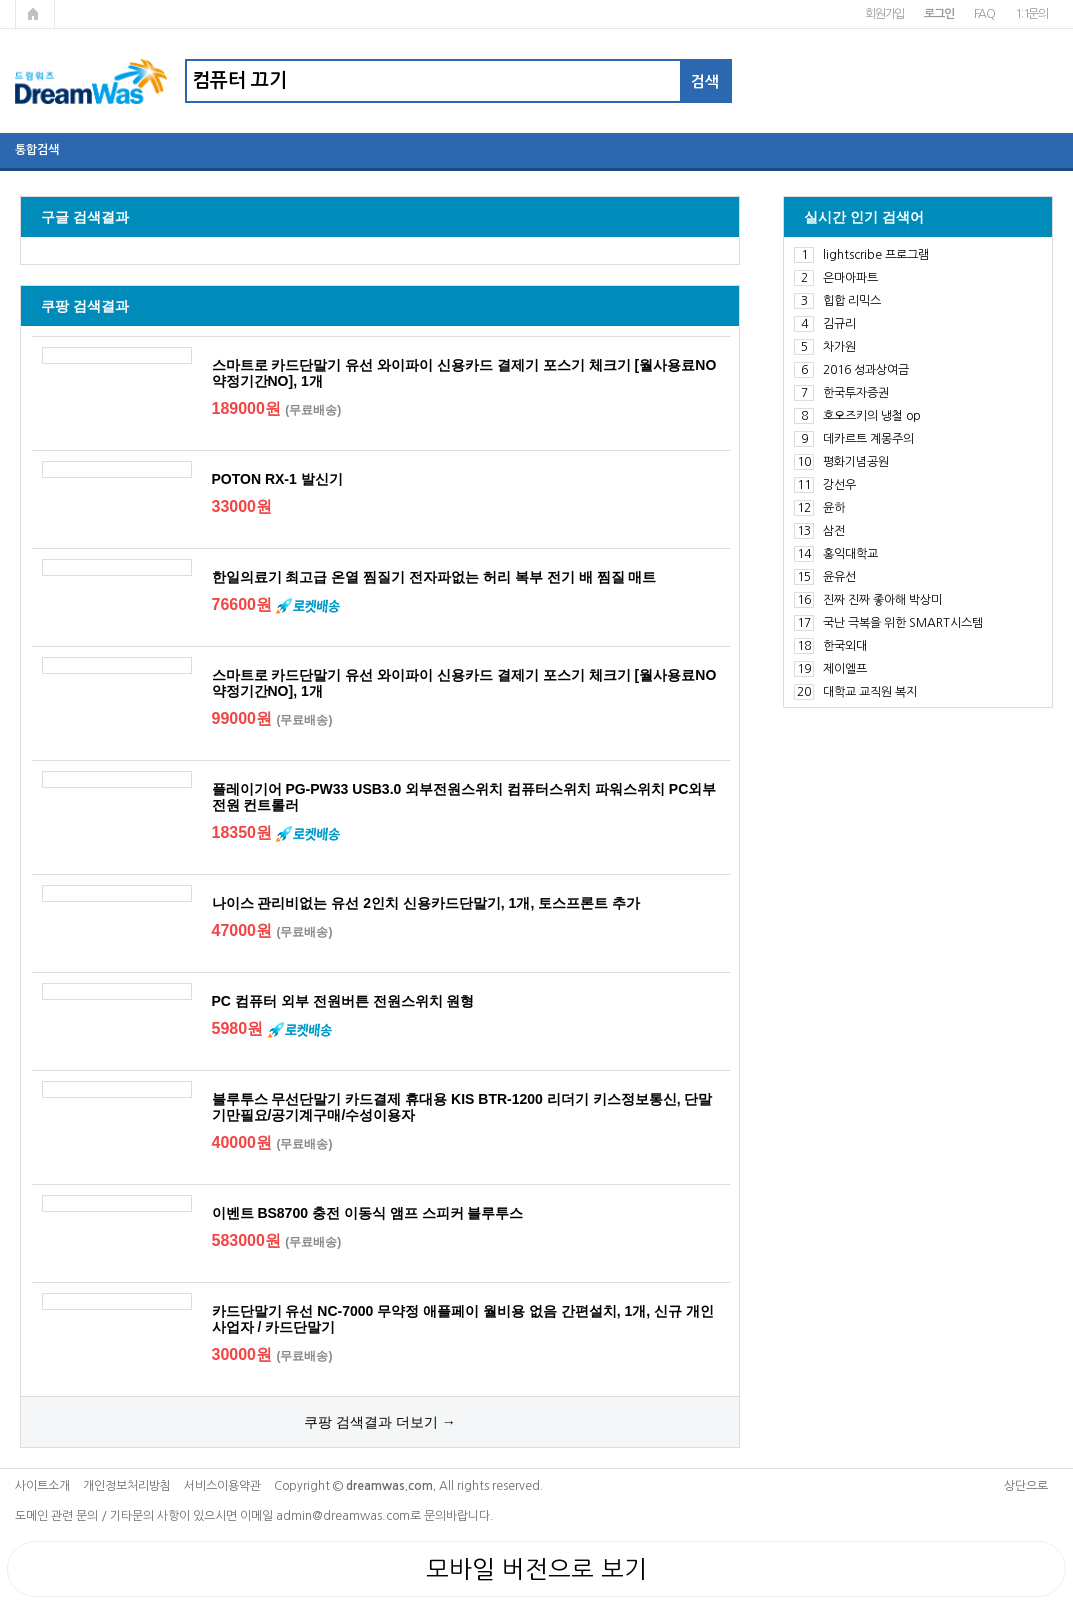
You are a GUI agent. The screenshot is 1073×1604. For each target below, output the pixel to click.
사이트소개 (42, 1486)
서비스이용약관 (222, 1486)
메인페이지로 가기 (35, 14)
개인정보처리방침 (127, 1486)
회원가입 (884, 14)
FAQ (984, 14)
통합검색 (37, 150)
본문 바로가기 (0, 0)
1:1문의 (1031, 14)
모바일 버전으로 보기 (536, 1569)
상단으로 (1026, 1486)
